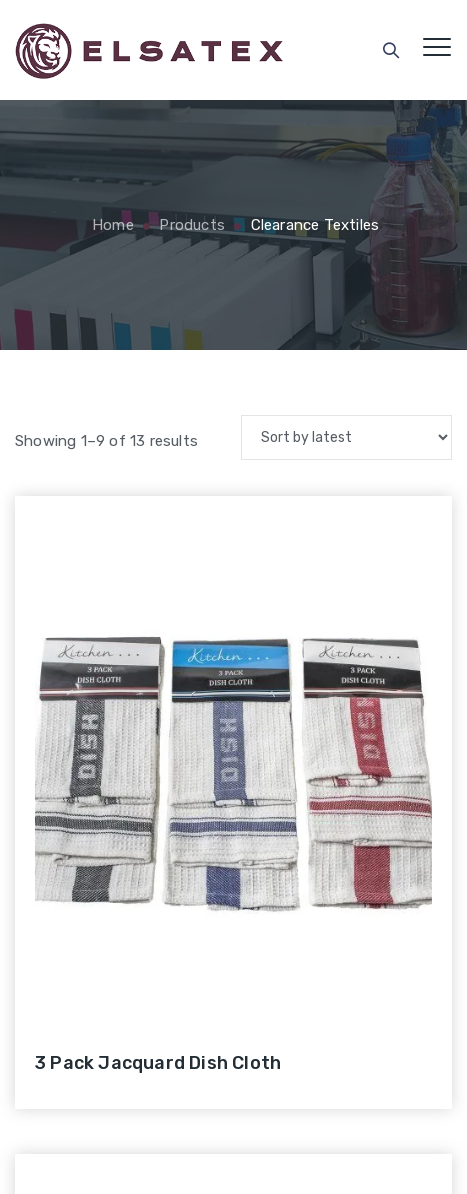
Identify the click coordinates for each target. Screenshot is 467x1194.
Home (111, 225)
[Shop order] (346, 437)
